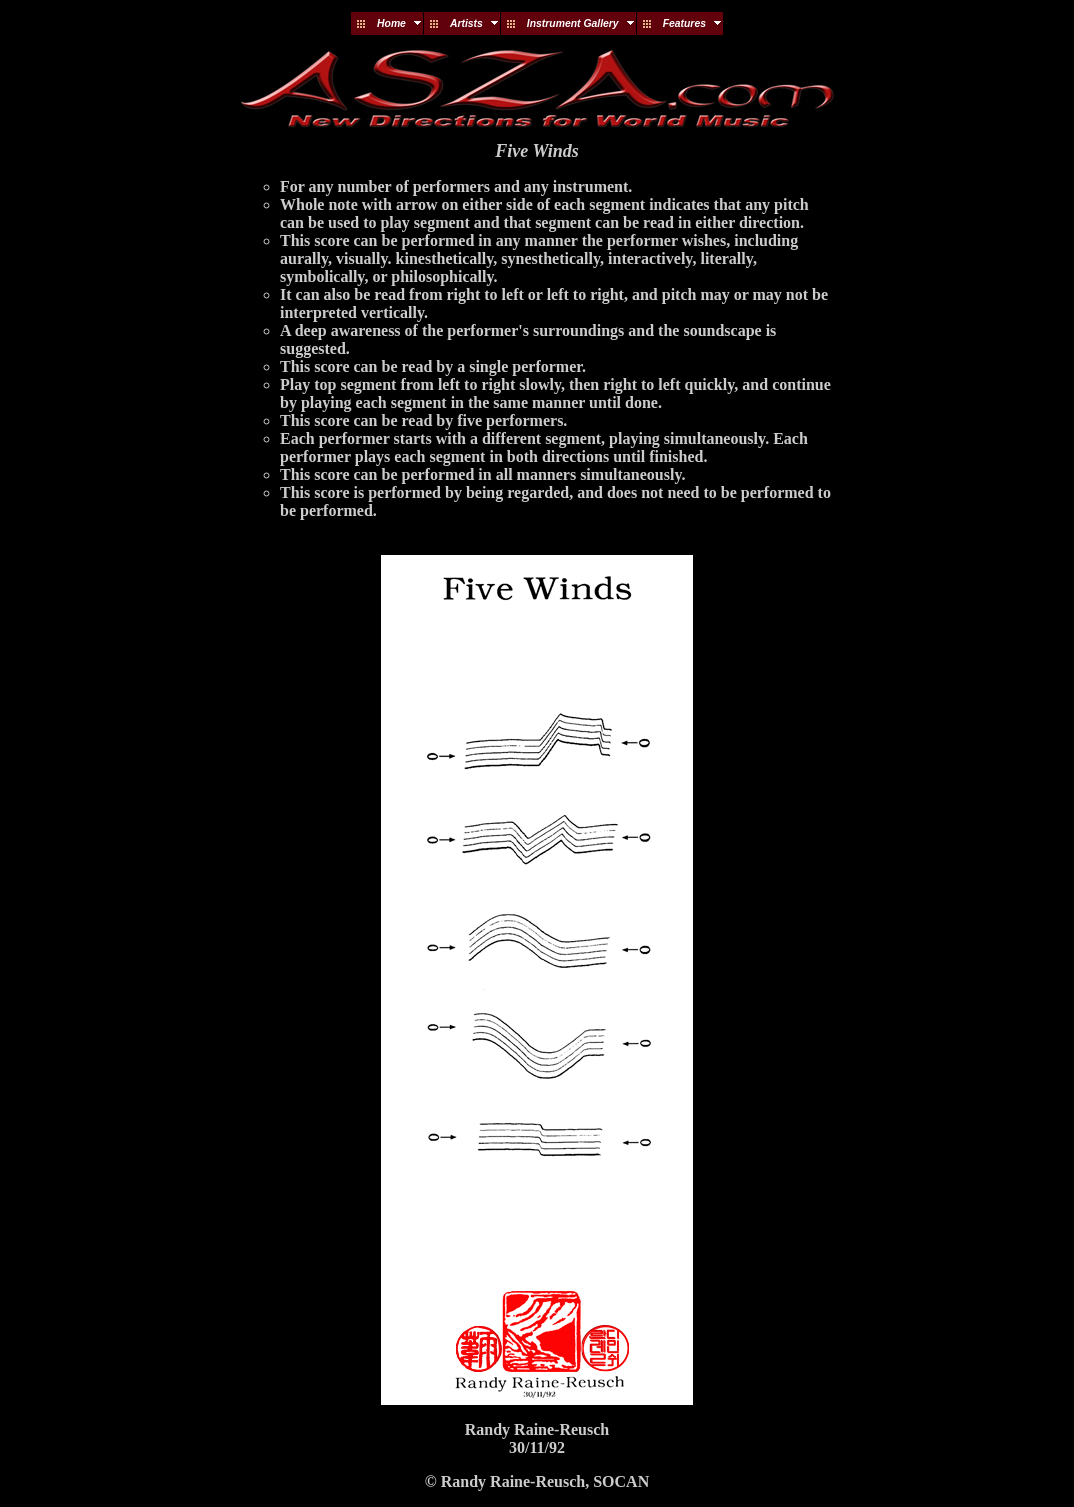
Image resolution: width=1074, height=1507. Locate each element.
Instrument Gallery (573, 23)
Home (391, 23)
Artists (466, 23)
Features (684, 23)
